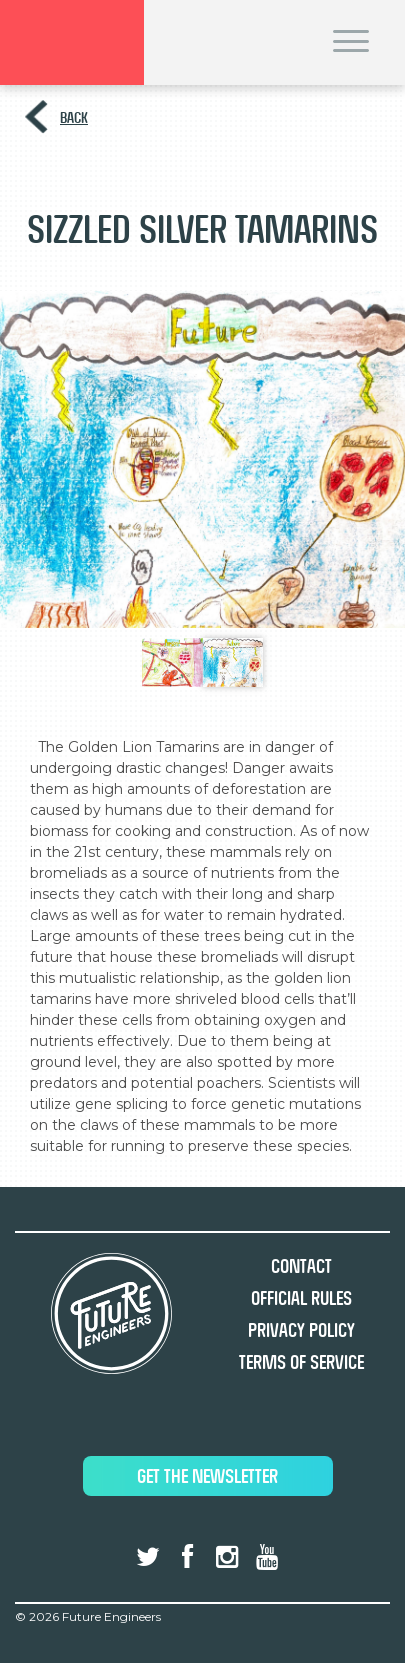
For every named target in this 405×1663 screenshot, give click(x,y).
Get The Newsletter (207, 1476)
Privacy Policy (301, 1330)
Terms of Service (301, 1362)
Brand (72, 42)
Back (74, 117)
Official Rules (301, 1298)
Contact (301, 1266)
